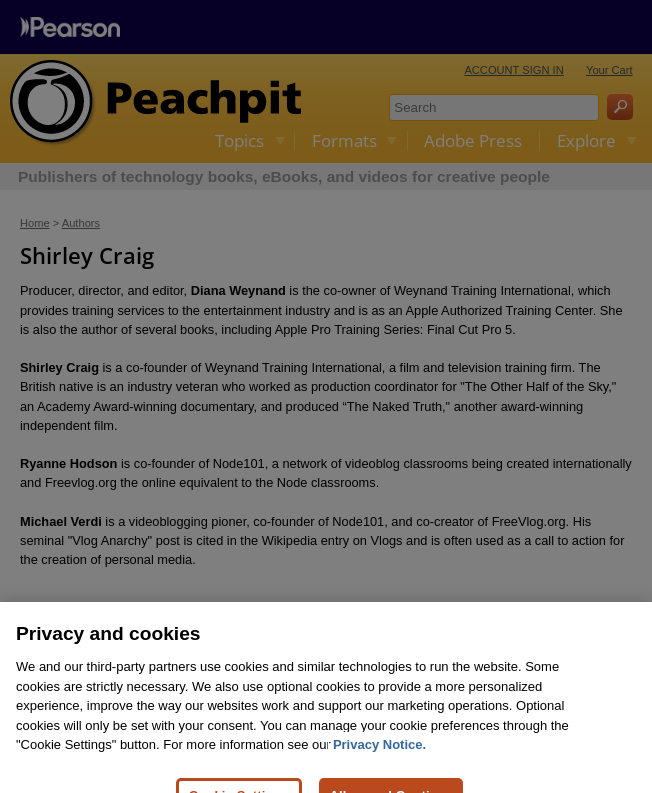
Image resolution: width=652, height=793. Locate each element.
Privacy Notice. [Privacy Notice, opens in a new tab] (379, 757)
